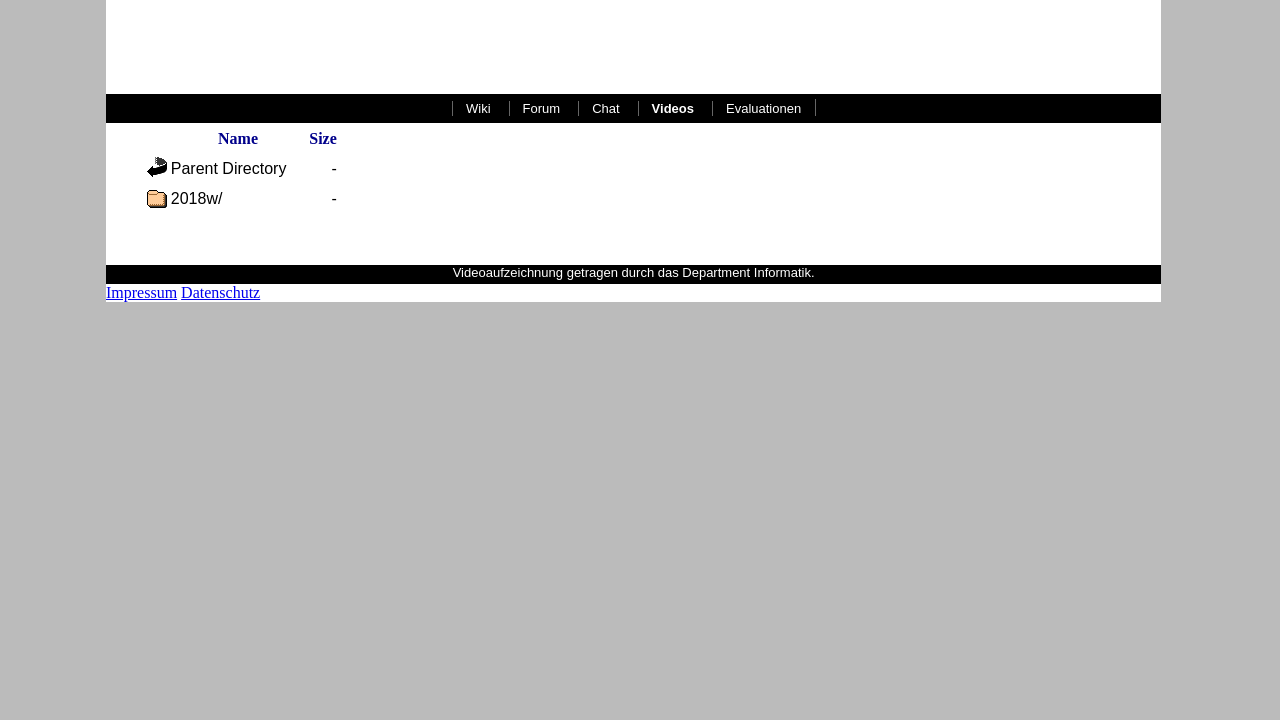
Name (238, 138)
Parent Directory (229, 168)
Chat (605, 108)
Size (323, 138)
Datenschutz (220, 292)
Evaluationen (763, 108)
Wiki (478, 108)
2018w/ (197, 198)
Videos (673, 108)
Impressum (141, 292)
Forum (542, 108)
